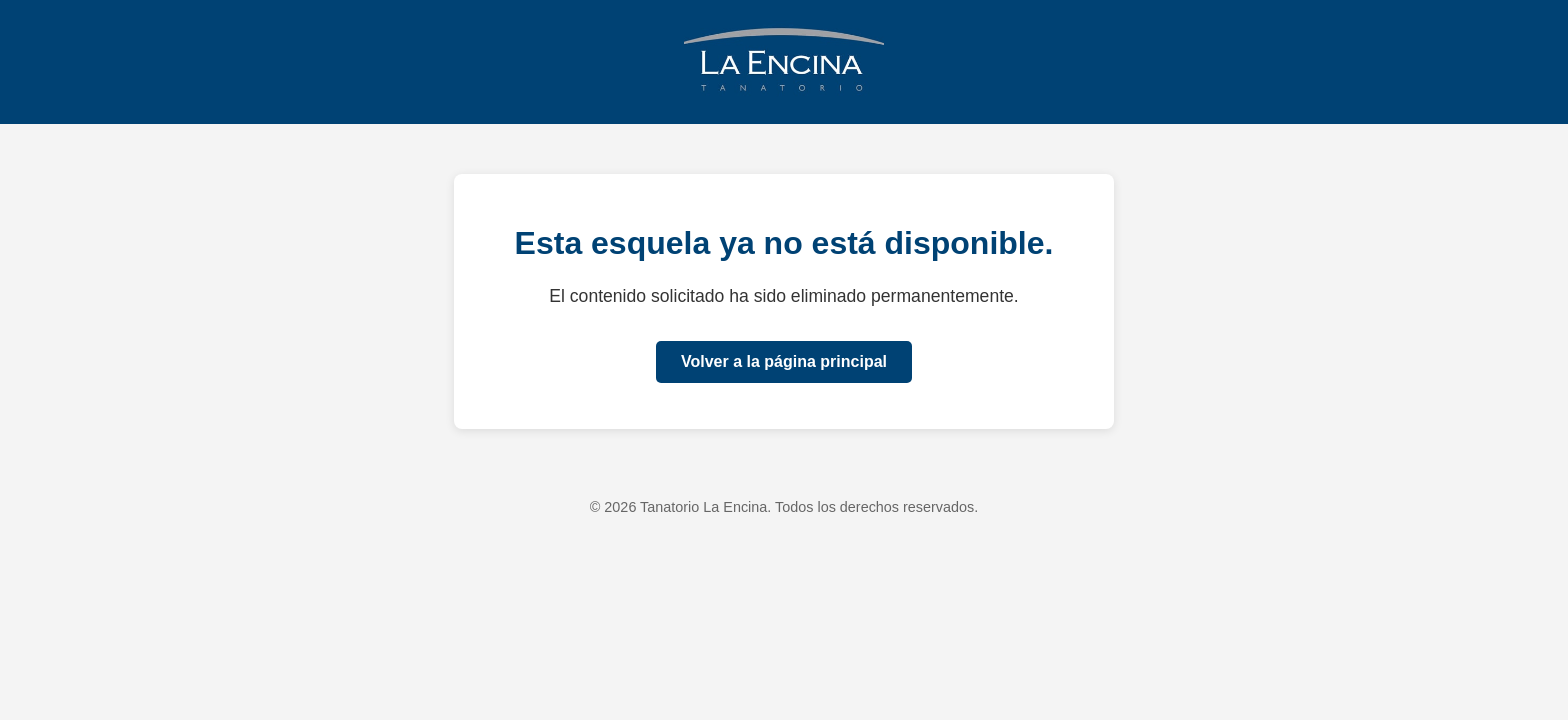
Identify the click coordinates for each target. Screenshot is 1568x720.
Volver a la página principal (784, 361)
